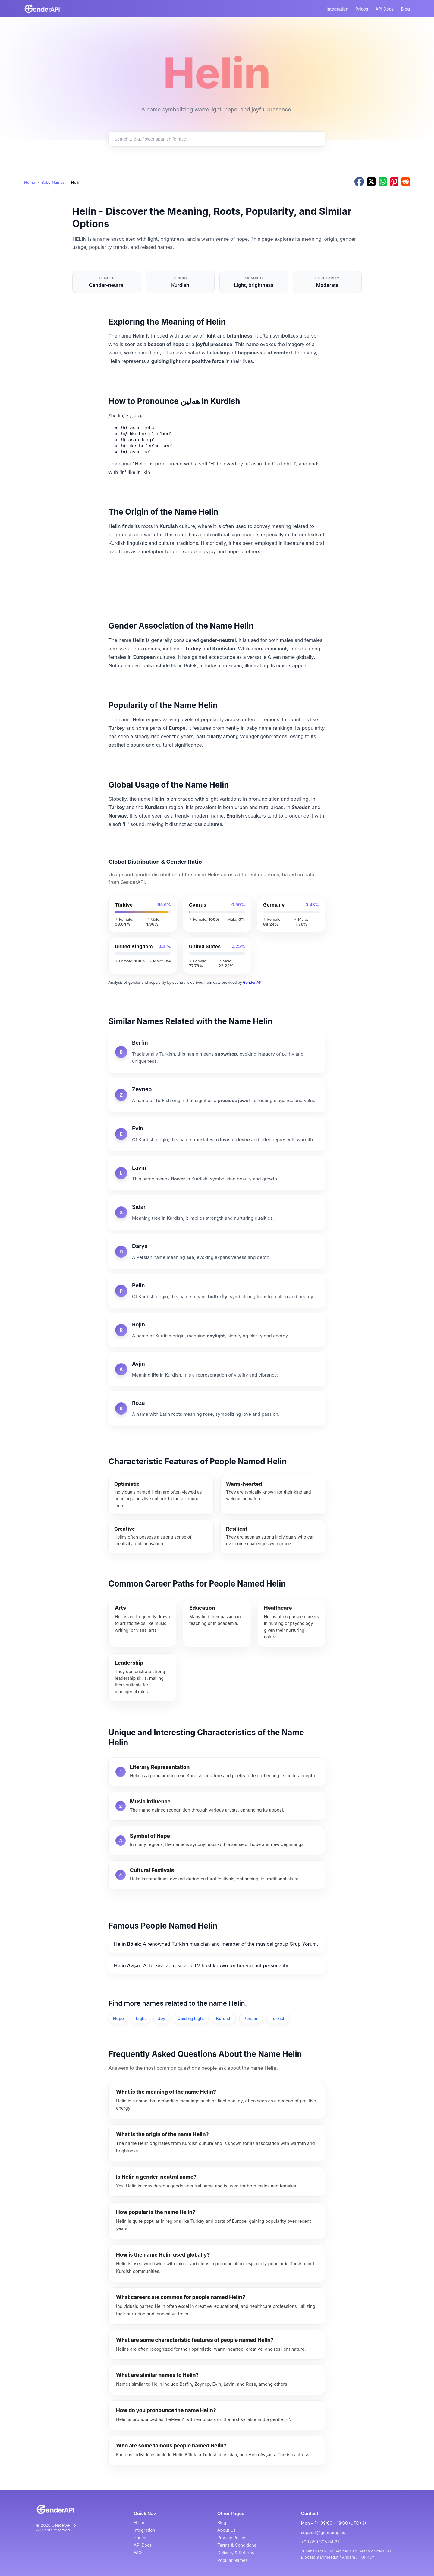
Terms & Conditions (236, 2545)
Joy (161, 2018)
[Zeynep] (217, 1095)
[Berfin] (217, 1052)
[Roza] (217, 1408)
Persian (251, 2018)
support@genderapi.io (323, 2532)
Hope (118, 2018)
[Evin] (217, 1134)
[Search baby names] (217, 139)
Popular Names (232, 2560)
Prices (362, 8)
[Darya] (217, 1251)
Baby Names (52, 182)
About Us (226, 2530)
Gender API (252, 982)
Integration (337, 8)
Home (29, 182)
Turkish (278, 2018)
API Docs (385, 8)
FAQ (138, 2552)
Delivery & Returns (235, 2552)
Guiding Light (190, 2018)
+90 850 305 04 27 (320, 2541)
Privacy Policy (231, 2537)
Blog (405, 8)
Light (141, 2018)
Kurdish (223, 2018)
